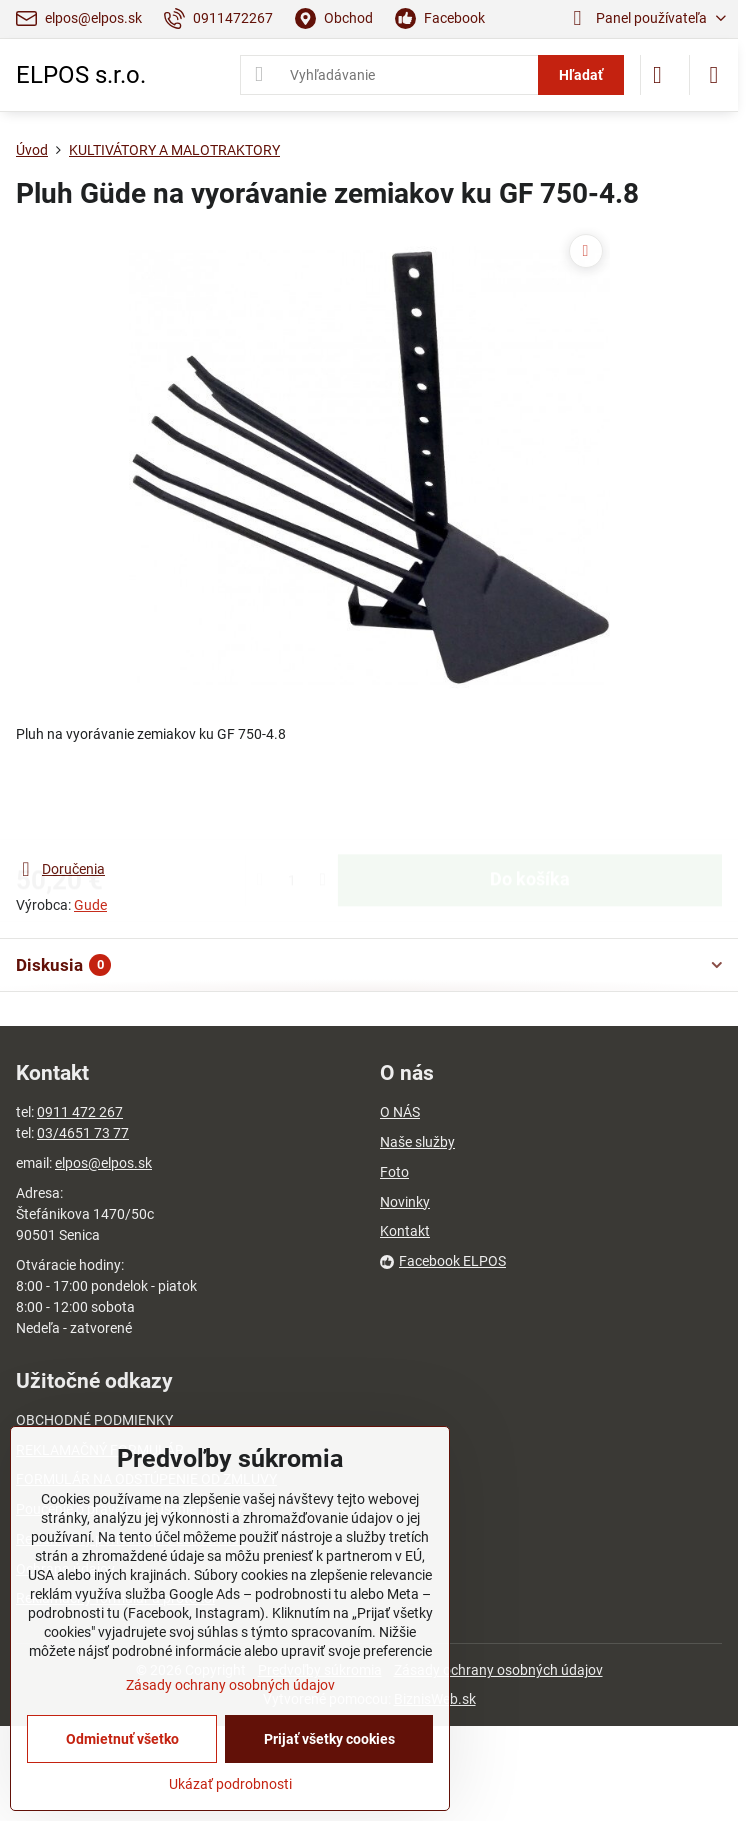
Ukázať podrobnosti (230, 1784)
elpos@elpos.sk (103, 1163)
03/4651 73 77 (83, 1133)
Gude (90, 905)
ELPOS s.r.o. (81, 75)
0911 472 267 (80, 1112)
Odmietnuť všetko (122, 1739)
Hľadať (581, 75)
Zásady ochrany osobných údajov (498, 1670)
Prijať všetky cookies (329, 1739)
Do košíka (530, 801)
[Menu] (714, 75)
